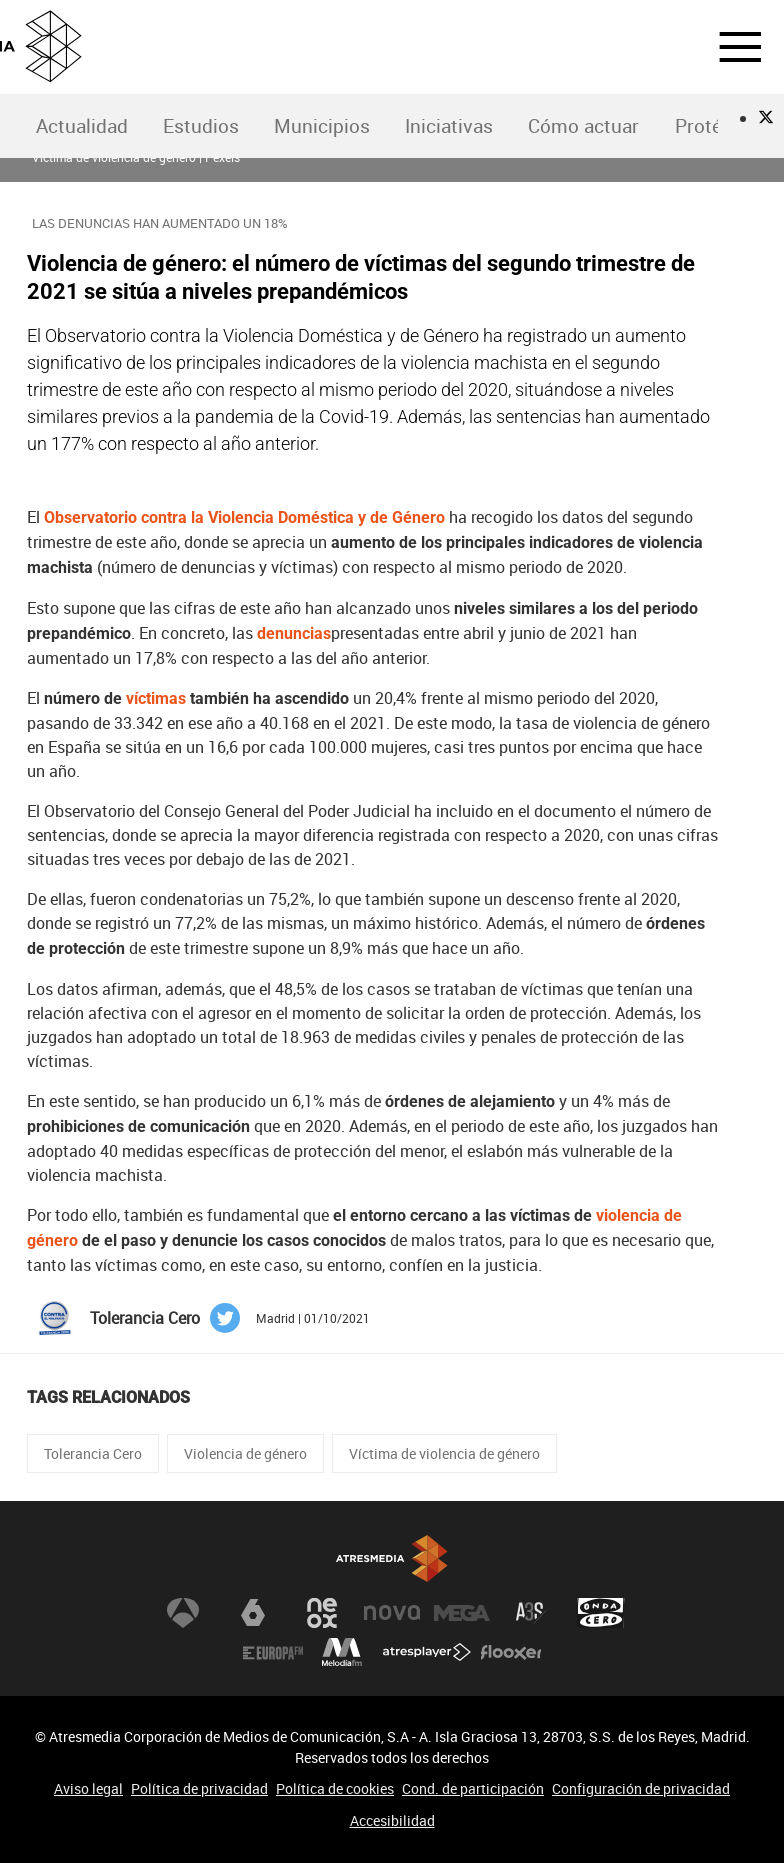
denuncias (294, 633)
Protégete (717, 126)
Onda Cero (601, 1613)
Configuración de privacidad (641, 1788)
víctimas (156, 698)
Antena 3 (183, 1613)
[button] (728, 47)
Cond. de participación (473, 1788)
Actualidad (82, 126)
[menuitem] (81, 126)
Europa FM (273, 1653)
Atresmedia (392, 1558)
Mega (462, 1613)
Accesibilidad (392, 1820)
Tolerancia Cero (93, 1453)
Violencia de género (245, 1453)
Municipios (322, 126)
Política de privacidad (199, 1788)
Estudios (201, 126)
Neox (322, 1613)
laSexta (253, 1613)
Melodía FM (342, 1653)
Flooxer (511, 1653)
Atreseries (531, 1613)
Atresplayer (427, 1653)
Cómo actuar (583, 126)
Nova (392, 1613)
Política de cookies (335, 1788)
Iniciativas (449, 126)
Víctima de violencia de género (444, 1453)
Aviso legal (88, 1788)
